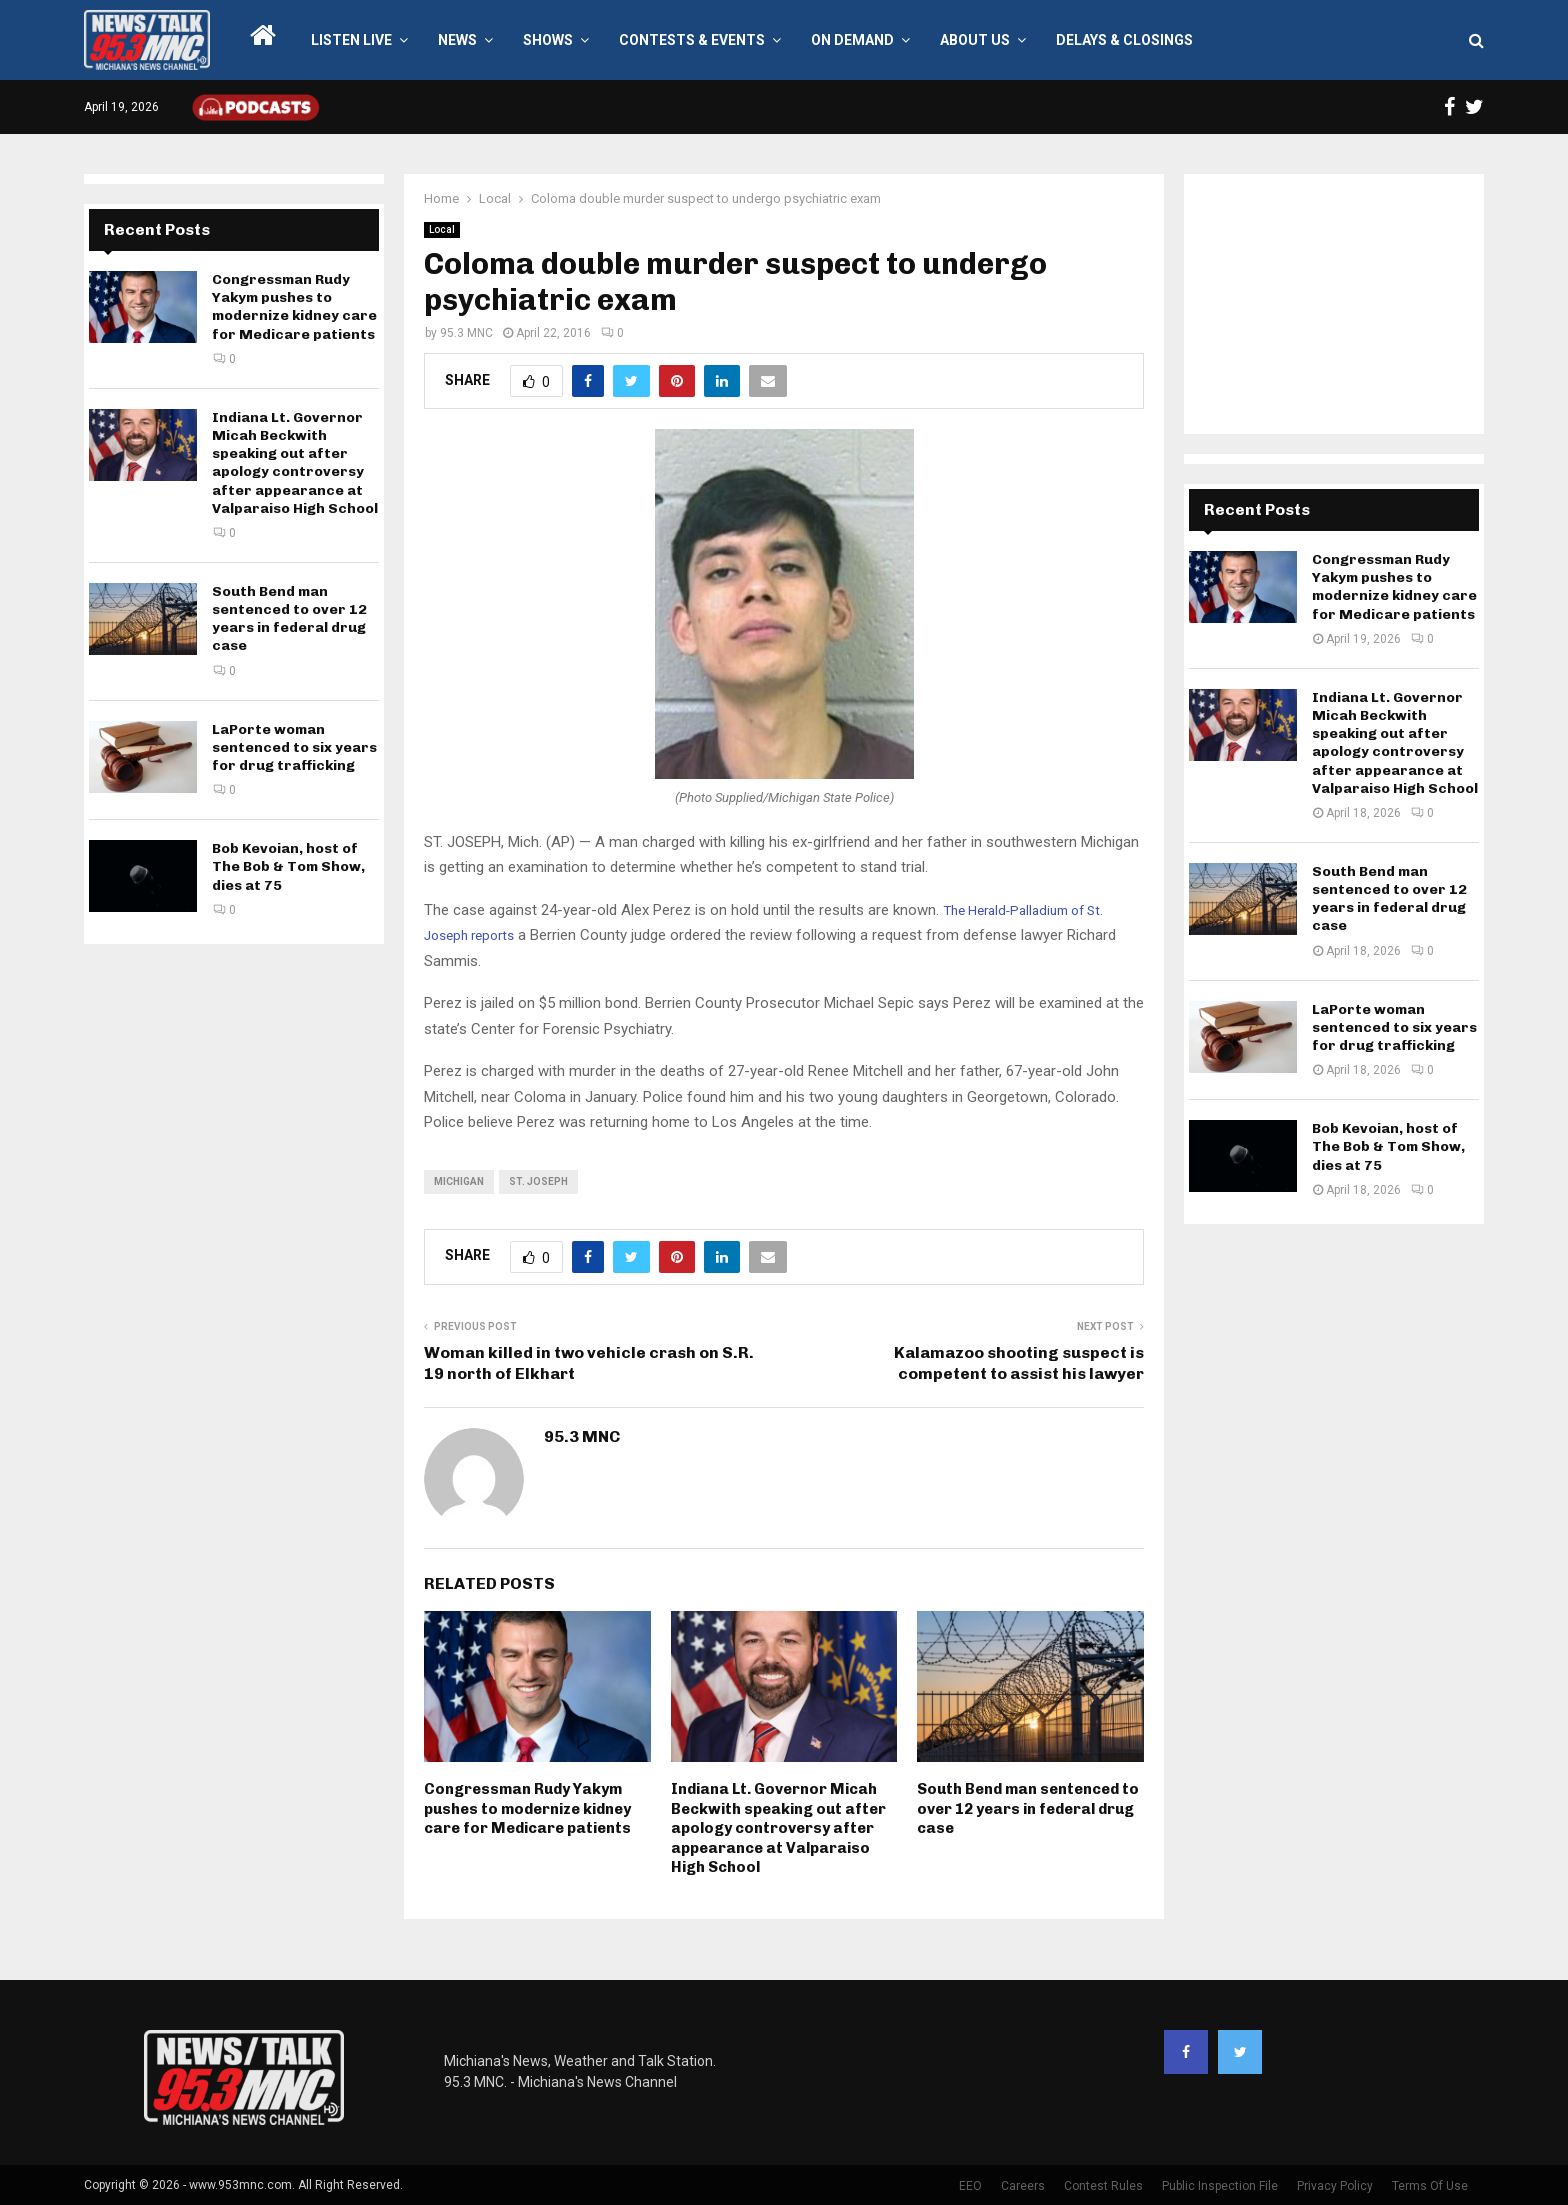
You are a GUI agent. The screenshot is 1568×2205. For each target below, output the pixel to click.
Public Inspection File (1220, 2186)
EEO (970, 2186)
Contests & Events (692, 40)
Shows (548, 40)
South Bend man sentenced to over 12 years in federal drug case (1028, 1808)
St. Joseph (538, 1181)
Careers (1023, 2186)
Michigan (459, 1181)
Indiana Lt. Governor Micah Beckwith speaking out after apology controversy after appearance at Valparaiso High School (778, 1828)
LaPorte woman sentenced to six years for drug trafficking (294, 747)
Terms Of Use (1430, 2186)
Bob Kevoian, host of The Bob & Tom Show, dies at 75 (288, 866)
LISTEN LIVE (351, 40)
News (457, 40)
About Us (975, 40)
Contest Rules (1103, 2186)
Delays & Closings (1124, 40)
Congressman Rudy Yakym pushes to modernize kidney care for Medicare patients (527, 1808)
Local (442, 229)
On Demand (852, 40)
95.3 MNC (466, 333)
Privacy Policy (1335, 2186)
